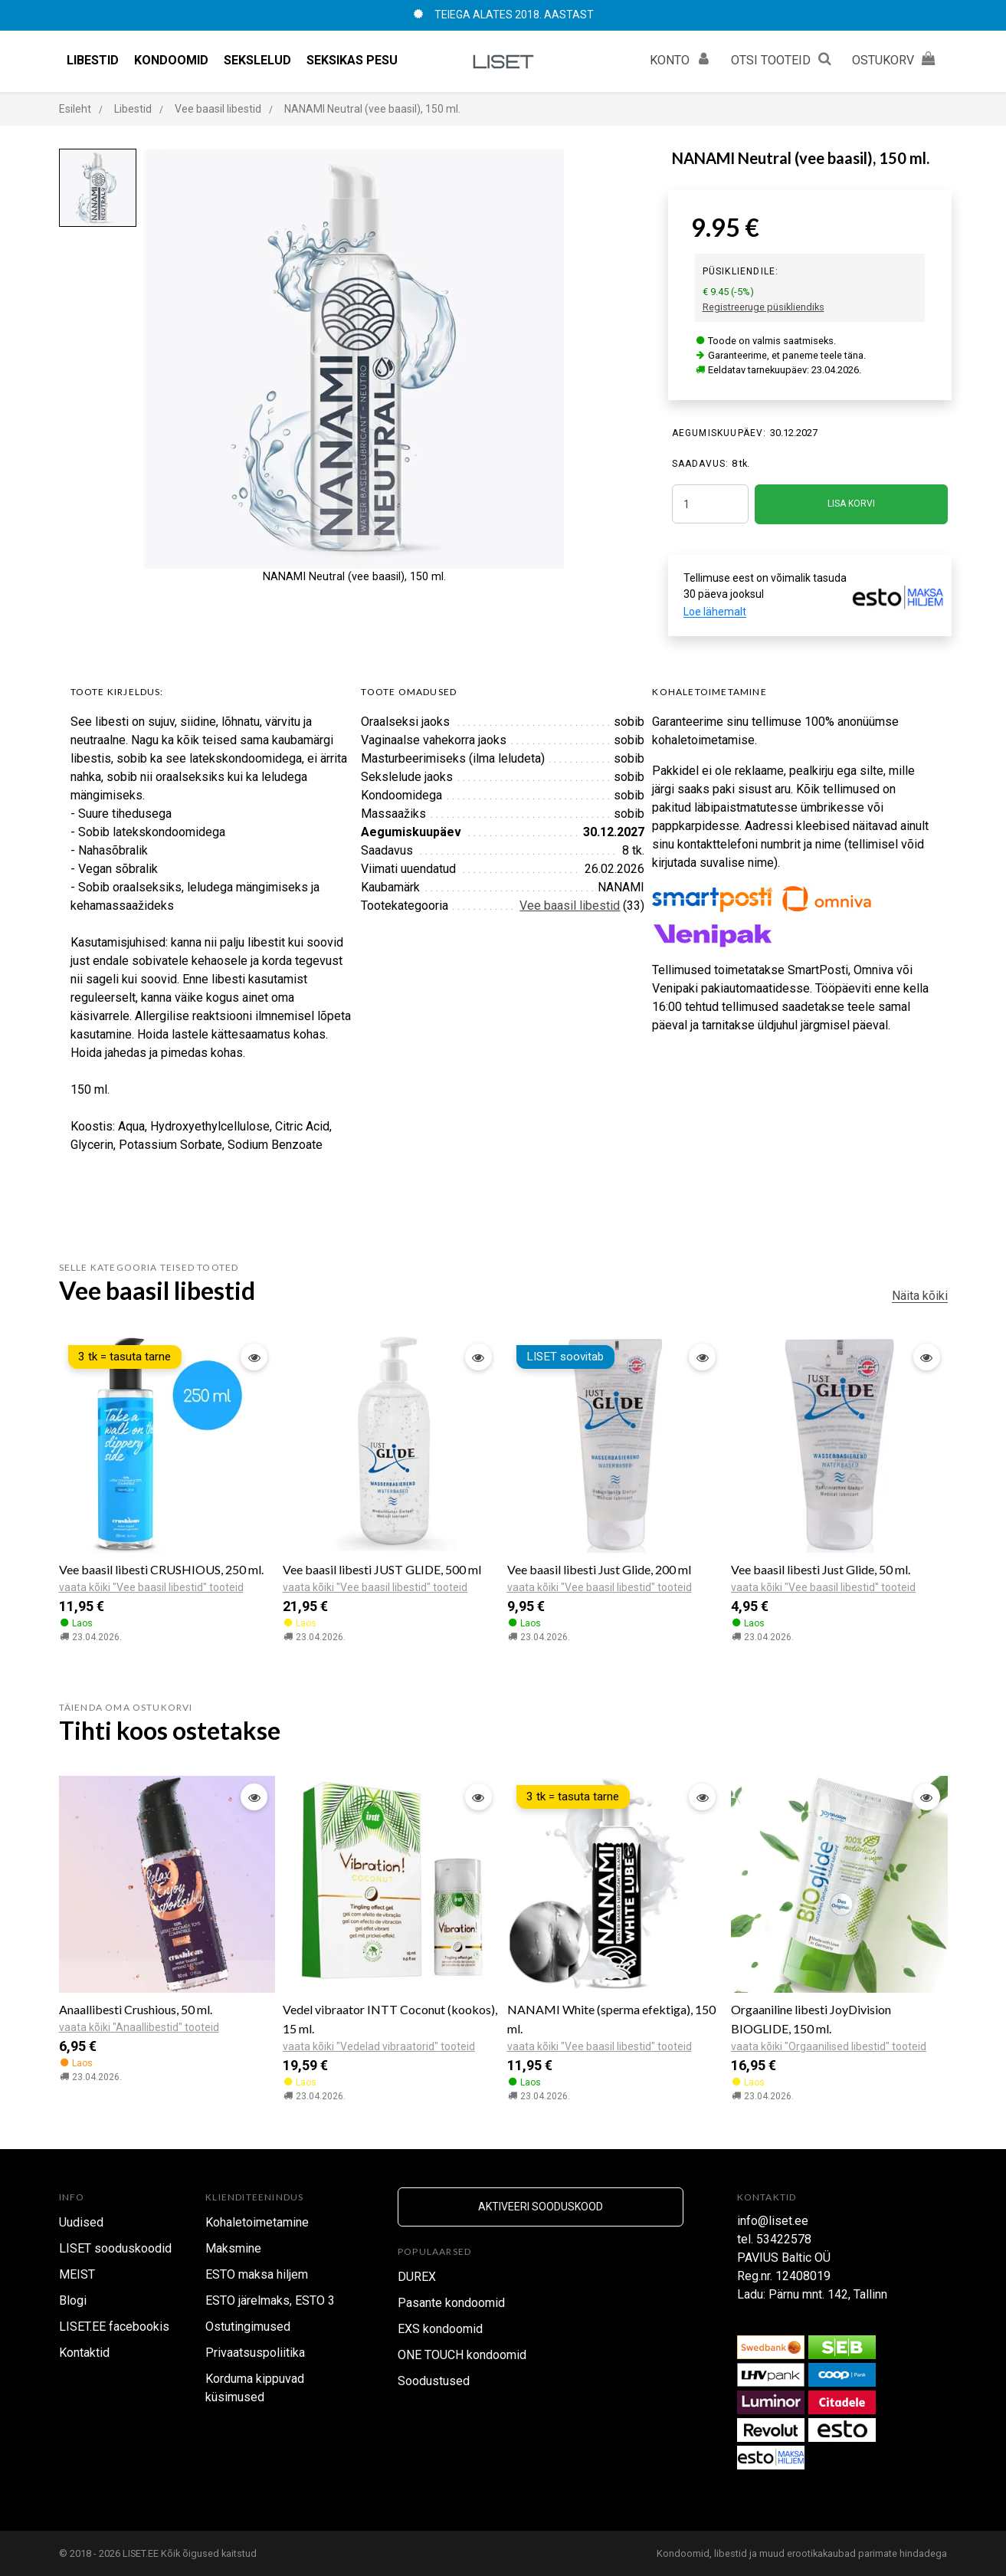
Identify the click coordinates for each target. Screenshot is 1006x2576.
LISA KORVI (851, 503)
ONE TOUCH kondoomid (462, 2355)
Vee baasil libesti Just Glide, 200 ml (599, 1569)
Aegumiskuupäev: (719, 433)
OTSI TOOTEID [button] (784, 58)
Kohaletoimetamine (257, 2222)
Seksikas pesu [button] (352, 60)
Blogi (73, 2300)
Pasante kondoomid (451, 2302)
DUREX (417, 2276)
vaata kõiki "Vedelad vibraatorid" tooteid (379, 2046)
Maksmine (233, 2248)
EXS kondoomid (440, 2329)
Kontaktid (84, 2352)
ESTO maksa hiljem (256, 2274)
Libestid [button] (93, 60)
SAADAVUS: (700, 463)
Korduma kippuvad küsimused (254, 2387)
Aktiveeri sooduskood (540, 2206)
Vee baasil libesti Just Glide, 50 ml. (820, 1569)
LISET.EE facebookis (114, 2326)
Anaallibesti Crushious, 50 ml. (135, 2009)
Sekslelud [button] (257, 60)
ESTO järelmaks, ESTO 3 (270, 2300)
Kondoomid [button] (171, 60)
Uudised (81, 2222)
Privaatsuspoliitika (255, 2352)
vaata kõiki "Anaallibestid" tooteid (139, 2027)
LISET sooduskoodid (115, 2248)
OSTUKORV (896, 58)
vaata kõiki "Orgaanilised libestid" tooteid (828, 2046)
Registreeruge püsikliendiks (763, 307)
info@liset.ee (772, 2220)
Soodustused (434, 2381)
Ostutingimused (247, 2326)
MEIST (77, 2274)
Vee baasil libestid (569, 905)
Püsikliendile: (741, 271)
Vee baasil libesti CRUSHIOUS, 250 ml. (161, 1569)
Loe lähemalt (714, 611)
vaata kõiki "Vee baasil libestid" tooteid (151, 1587)
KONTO (683, 58)
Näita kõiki (920, 1295)
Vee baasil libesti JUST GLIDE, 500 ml (382, 1569)
